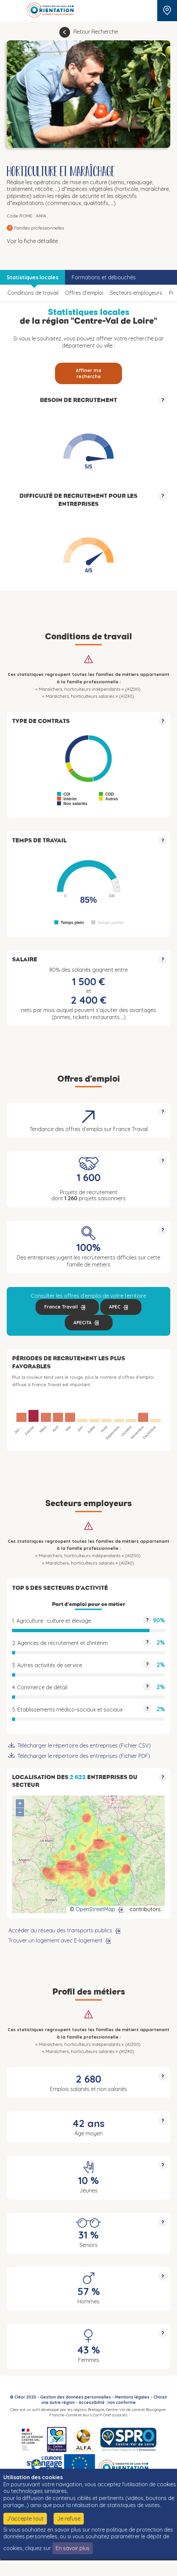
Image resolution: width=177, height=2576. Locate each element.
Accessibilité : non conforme (107, 2402)
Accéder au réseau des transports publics (60, 1930)
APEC (114, 1307)
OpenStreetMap (95, 1909)
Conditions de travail (32, 292)
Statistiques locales (32, 277)
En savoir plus (73, 2548)
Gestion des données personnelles (75, 2397)
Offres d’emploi (84, 292)
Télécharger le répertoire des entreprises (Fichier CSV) (84, 1745)
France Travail (61, 1307)
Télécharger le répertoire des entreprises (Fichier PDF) (83, 1756)
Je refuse (68, 2518)
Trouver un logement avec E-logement (55, 1940)
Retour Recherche (95, 31)
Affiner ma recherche (88, 373)
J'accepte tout (25, 2518)
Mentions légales (132, 2397)
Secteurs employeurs (136, 292)
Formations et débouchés (104, 277)
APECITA (82, 1323)
